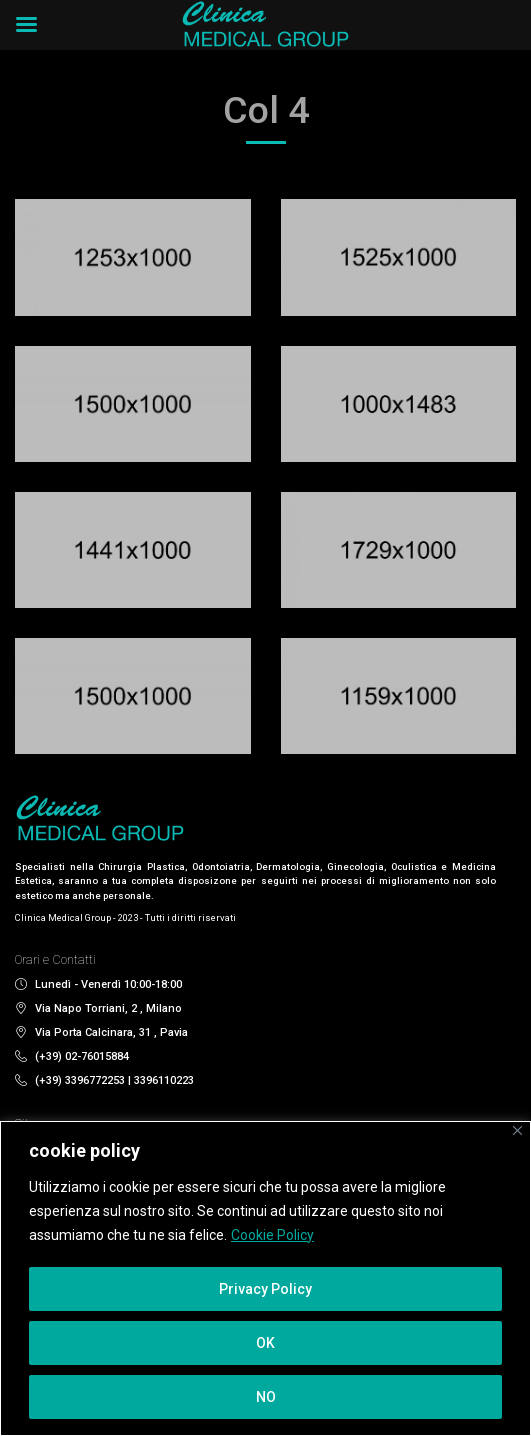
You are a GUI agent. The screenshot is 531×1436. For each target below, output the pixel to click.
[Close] (517, 1130)
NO (266, 1397)
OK (265, 1343)
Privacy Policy (265, 1289)
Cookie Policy (272, 1235)
